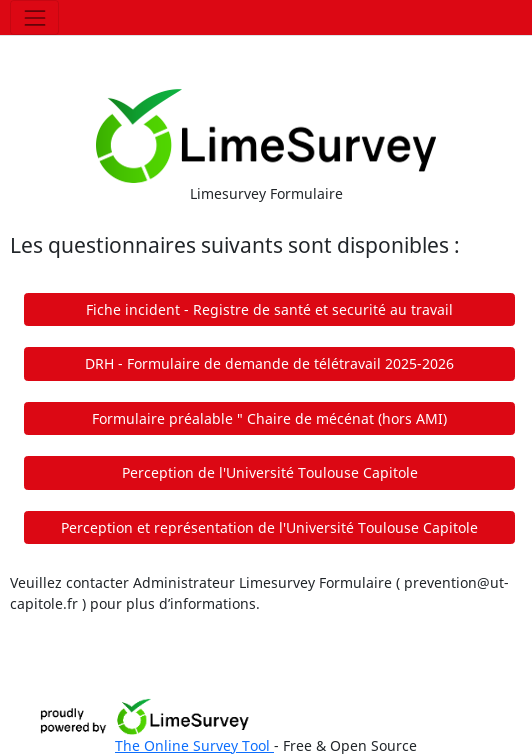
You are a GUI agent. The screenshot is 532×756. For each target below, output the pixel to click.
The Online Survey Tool (194, 745)
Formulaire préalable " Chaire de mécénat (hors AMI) (269, 418)
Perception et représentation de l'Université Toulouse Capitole (269, 527)
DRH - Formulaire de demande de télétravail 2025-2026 (269, 363)
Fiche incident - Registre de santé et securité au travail (269, 309)
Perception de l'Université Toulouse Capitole (270, 472)
